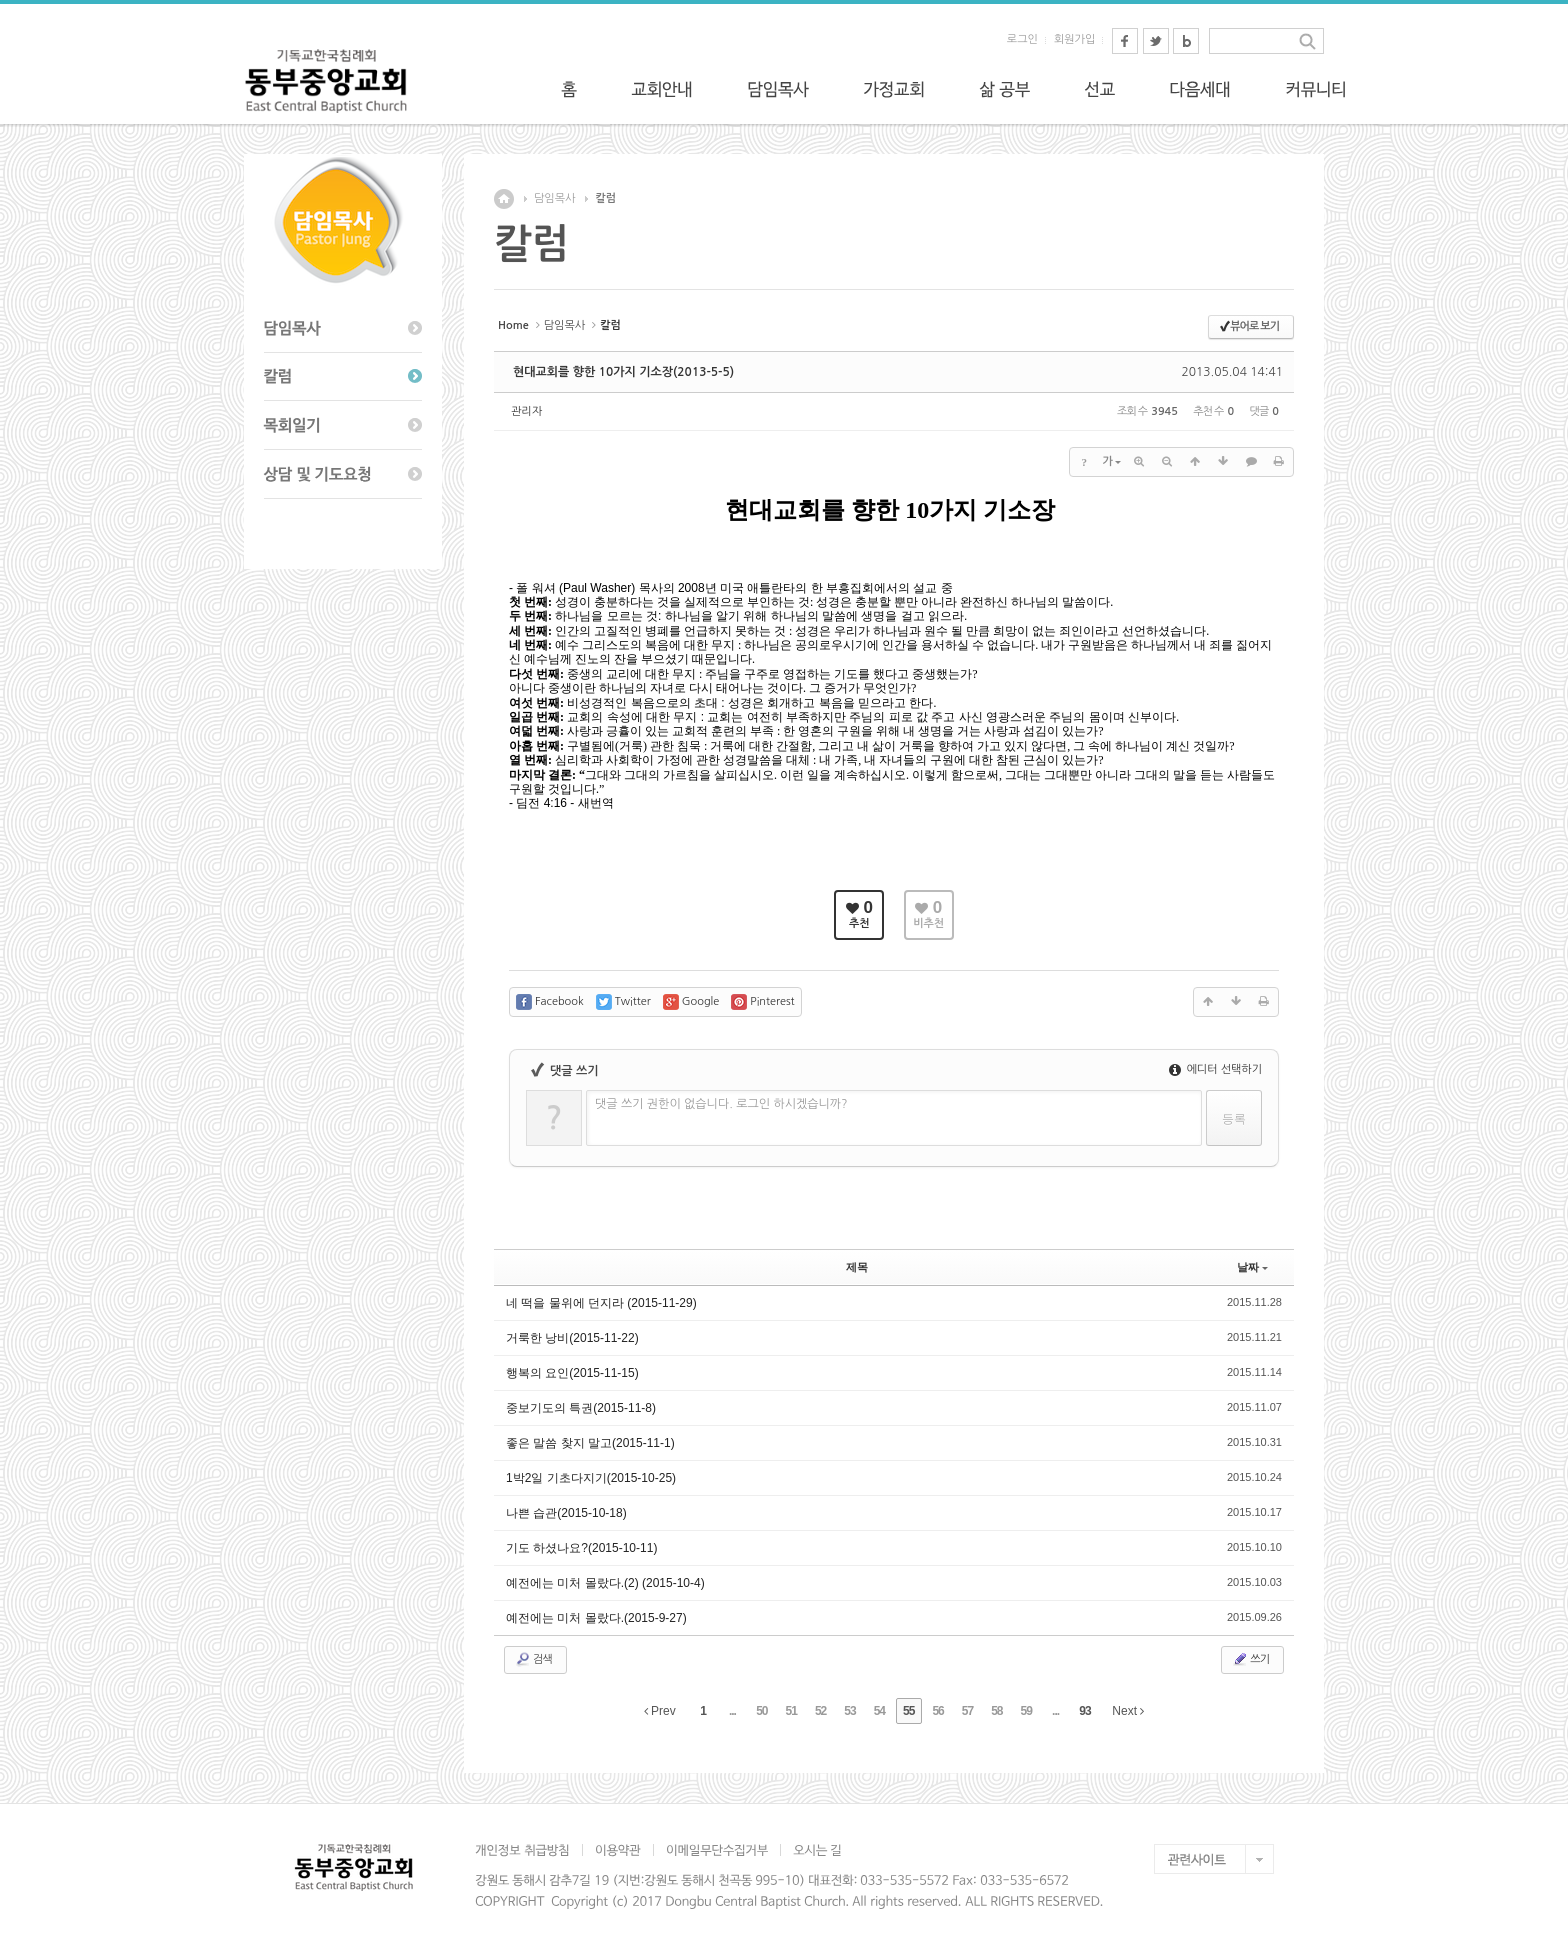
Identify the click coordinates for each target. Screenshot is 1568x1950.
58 (996, 1711)
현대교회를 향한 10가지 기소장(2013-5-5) (623, 372)
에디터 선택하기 (1215, 1069)
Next (1128, 1711)
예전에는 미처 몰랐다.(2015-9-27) (596, 1618)
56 (937, 1711)
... (732, 1711)
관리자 (526, 411)
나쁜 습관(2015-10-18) (566, 1513)
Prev (660, 1711)
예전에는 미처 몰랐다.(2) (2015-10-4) (605, 1583)
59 (1026, 1711)
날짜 (1252, 1267)
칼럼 (605, 198)
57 (967, 1711)
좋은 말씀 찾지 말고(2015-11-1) (590, 1443)
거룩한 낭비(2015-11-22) (572, 1338)
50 (761, 1711)
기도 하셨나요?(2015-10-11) (581, 1548)
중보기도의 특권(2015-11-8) (581, 1408)
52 (820, 1711)
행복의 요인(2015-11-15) (572, 1373)
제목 (857, 1267)
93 (1084, 1711)
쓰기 (1250, 1659)
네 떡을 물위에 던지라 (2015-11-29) (601, 1303)
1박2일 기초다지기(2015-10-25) (591, 1478)
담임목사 (554, 198)
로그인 (1022, 39)
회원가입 (1074, 39)
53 (849, 1711)
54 (879, 1711)
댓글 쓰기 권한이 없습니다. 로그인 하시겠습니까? (721, 1104)
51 (791, 1711)
